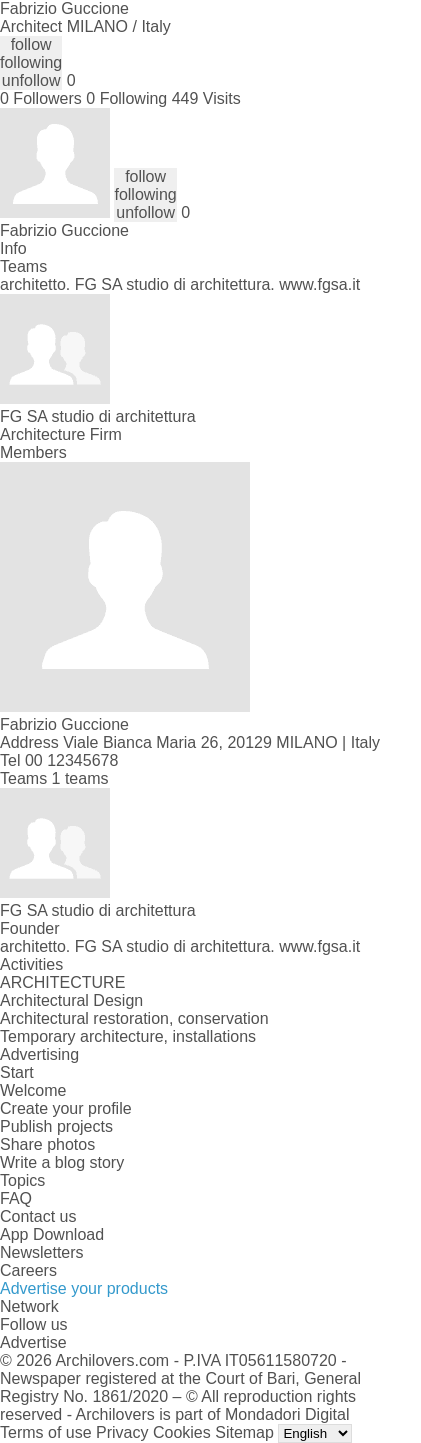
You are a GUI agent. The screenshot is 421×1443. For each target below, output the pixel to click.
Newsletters (42, 1252)
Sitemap (244, 1432)
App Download (52, 1234)
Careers (28, 1270)
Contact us (38, 1216)
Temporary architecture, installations (128, 1036)
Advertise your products (84, 1288)
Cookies (182, 1432)
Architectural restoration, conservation (134, 1018)
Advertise (33, 1342)
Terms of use (46, 1432)
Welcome (33, 1090)
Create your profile (66, 1108)
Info (13, 248)
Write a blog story (62, 1162)
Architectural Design (71, 1000)
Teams (23, 266)
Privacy (122, 1432)
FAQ (16, 1198)
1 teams (80, 778)
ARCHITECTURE (62, 982)
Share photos (47, 1144)
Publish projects (56, 1126)
